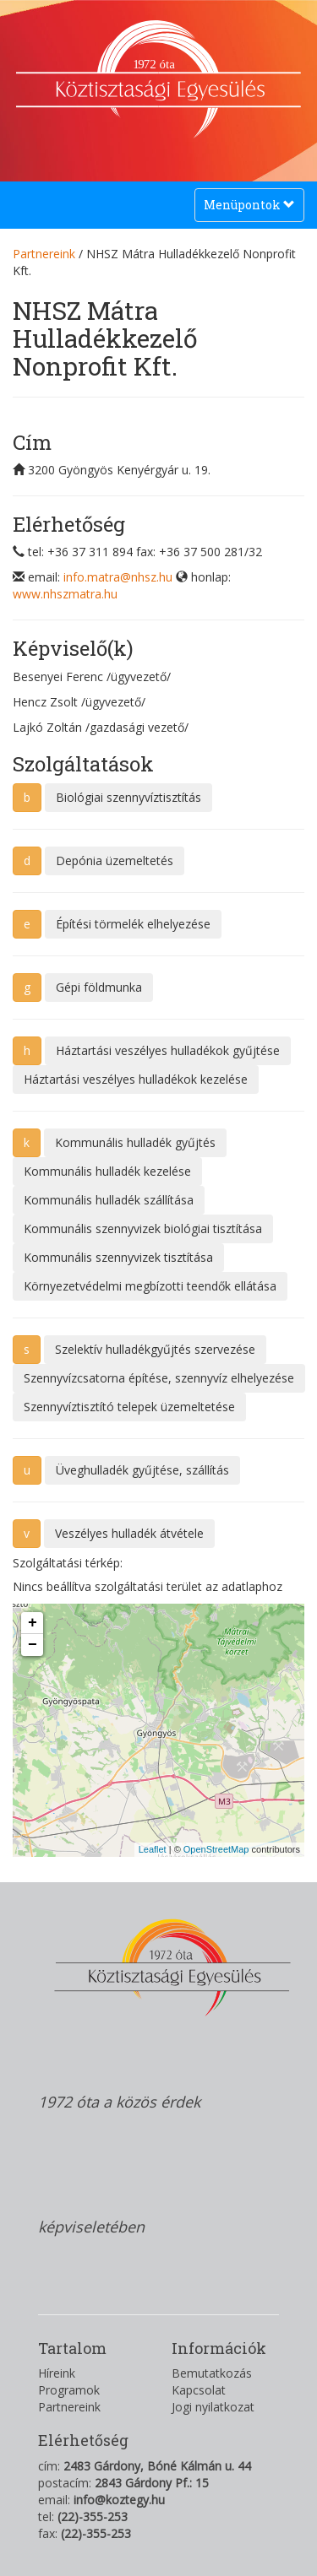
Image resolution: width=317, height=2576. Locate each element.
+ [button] (32, 1623)
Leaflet (153, 1849)
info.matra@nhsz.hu (117, 577)
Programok (69, 2390)
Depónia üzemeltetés (114, 860)
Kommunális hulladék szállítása (109, 1200)
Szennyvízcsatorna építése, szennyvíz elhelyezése (159, 1378)
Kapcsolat (199, 2390)
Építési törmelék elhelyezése (133, 924)
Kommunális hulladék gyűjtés (135, 1142)
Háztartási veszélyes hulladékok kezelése (136, 1079)
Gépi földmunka (99, 987)
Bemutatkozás (212, 2373)
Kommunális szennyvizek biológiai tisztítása (143, 1228)
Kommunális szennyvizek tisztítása (118, 1257)
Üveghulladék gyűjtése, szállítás (142, 1470)
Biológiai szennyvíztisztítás (128, 797)
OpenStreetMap (216, 1849)
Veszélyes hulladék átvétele (129, 1533)
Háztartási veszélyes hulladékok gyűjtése (168, 1050)
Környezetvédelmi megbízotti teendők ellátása (150, 1286)
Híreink (56, 2373)
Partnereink (44, 254)
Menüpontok (249, 209)
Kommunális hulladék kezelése (107, 1171)
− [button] (32, 1645)
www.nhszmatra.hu (65, 594)
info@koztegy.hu (119, 2500)
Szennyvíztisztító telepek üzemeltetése (129, 1407)
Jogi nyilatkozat (213, 2407)
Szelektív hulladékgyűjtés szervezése (155, 1349)
